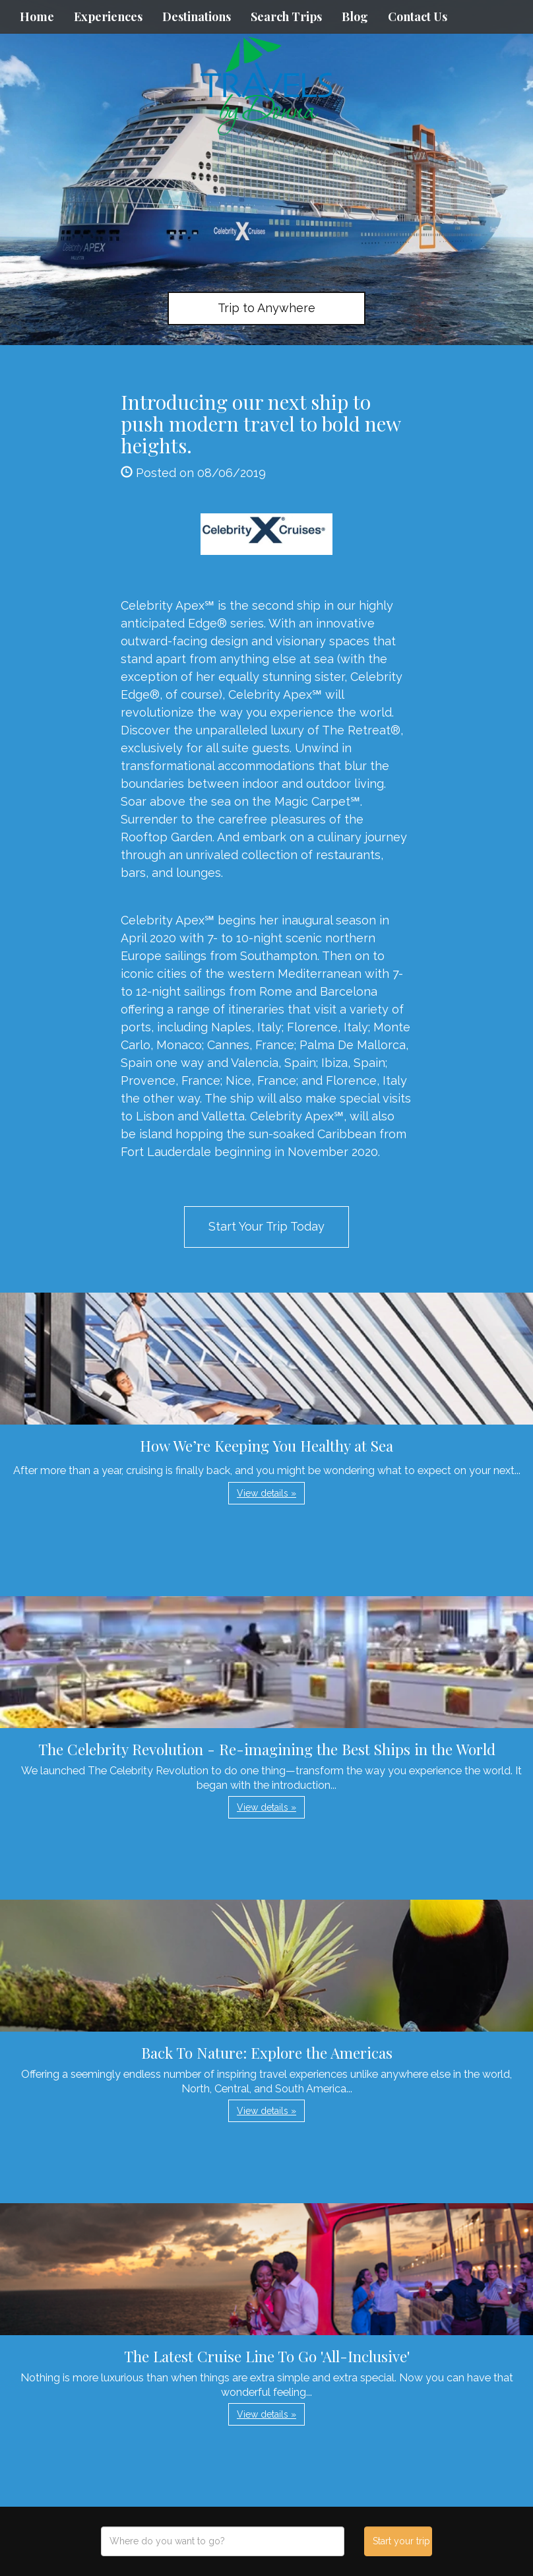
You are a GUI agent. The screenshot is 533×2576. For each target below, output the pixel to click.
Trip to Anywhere (266, 308)
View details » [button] (266, 1493)
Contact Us (417, 16)
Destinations (196, 16)
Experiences (108, 16)
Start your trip (401, 2541)
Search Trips (286, 16)
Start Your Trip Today (266, 1226)
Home (37, 16)
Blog (355, 16)
